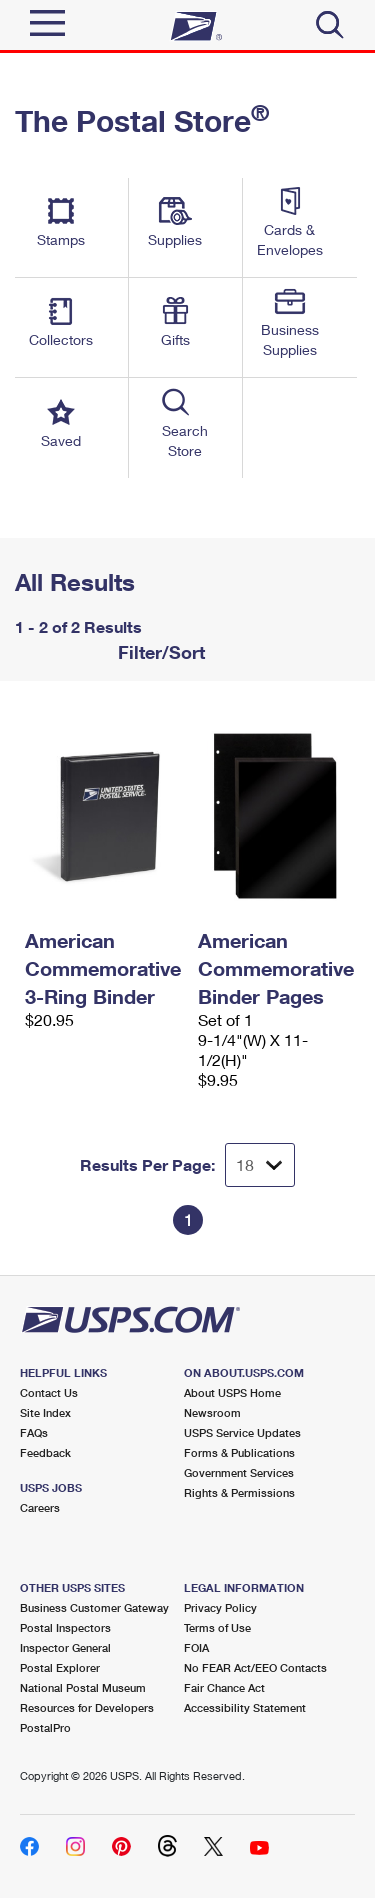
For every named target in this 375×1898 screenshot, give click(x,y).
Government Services (239, 1472)
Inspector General (65, 1647)
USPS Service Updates (242, 1432)
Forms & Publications (239, 1452)
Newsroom (212, 1412)
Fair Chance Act (224, 1687)
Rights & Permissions (239, 1492)
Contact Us (49, 1392)
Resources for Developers (87, 1707)
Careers (40, 1507)
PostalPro (45, 1727)
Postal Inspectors (65, 1627)
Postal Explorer (60, 1667)
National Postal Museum (83, 1687)
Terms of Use (217, 1627)
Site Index (45, 1412)
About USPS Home (232, 1392)
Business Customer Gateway (94, 1607)
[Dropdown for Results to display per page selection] (260, 1165)
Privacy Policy (220, 1607)
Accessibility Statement (245, 1707)
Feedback (45, 1452)
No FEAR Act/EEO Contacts (255, 1667)
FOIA (196, 1647)
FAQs (34, 1432)
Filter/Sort (159, 652)
